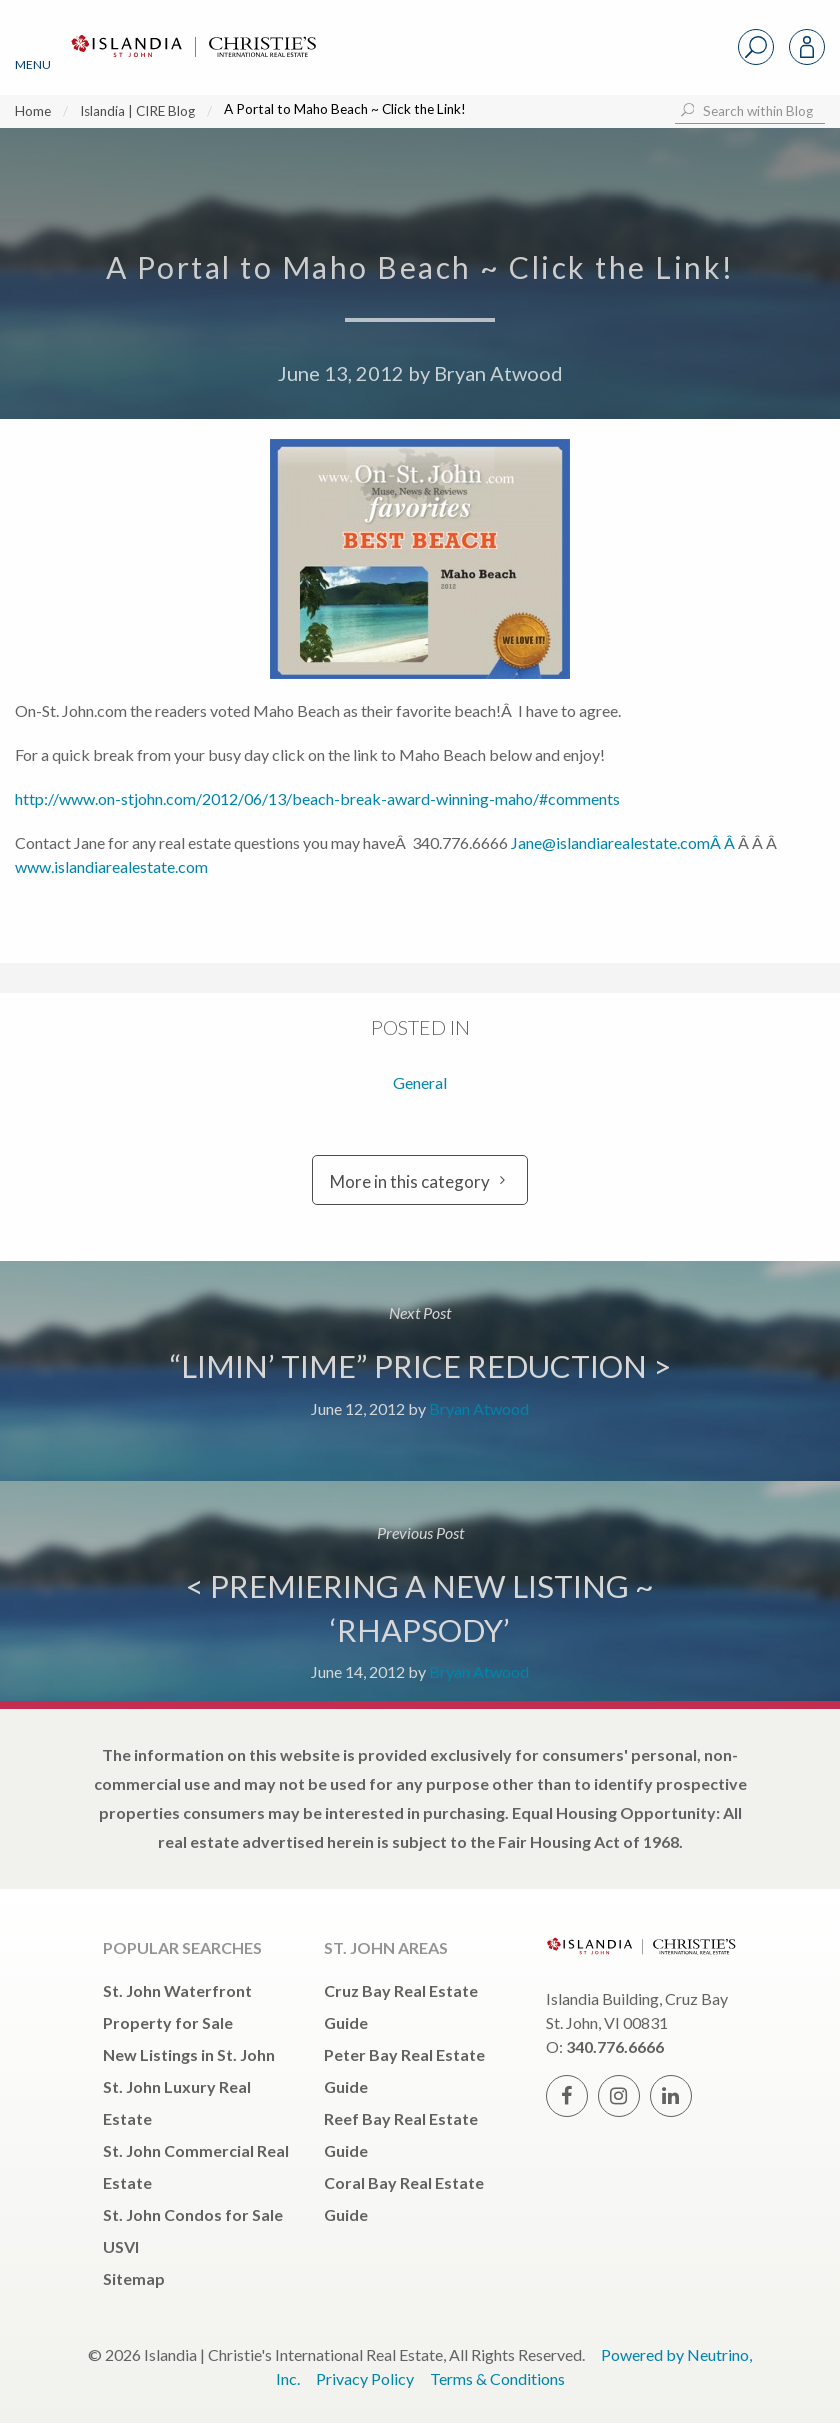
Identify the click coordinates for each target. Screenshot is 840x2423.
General (420, 1082)
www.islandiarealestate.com (111, 866)
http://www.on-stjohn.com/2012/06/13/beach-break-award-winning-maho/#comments (317, 798)
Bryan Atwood (498, 373)
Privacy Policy (365, 2378)
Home (33, 111)
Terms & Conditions (497, 2378)
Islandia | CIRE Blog (137, 111)
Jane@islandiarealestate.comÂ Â (624, 842)
